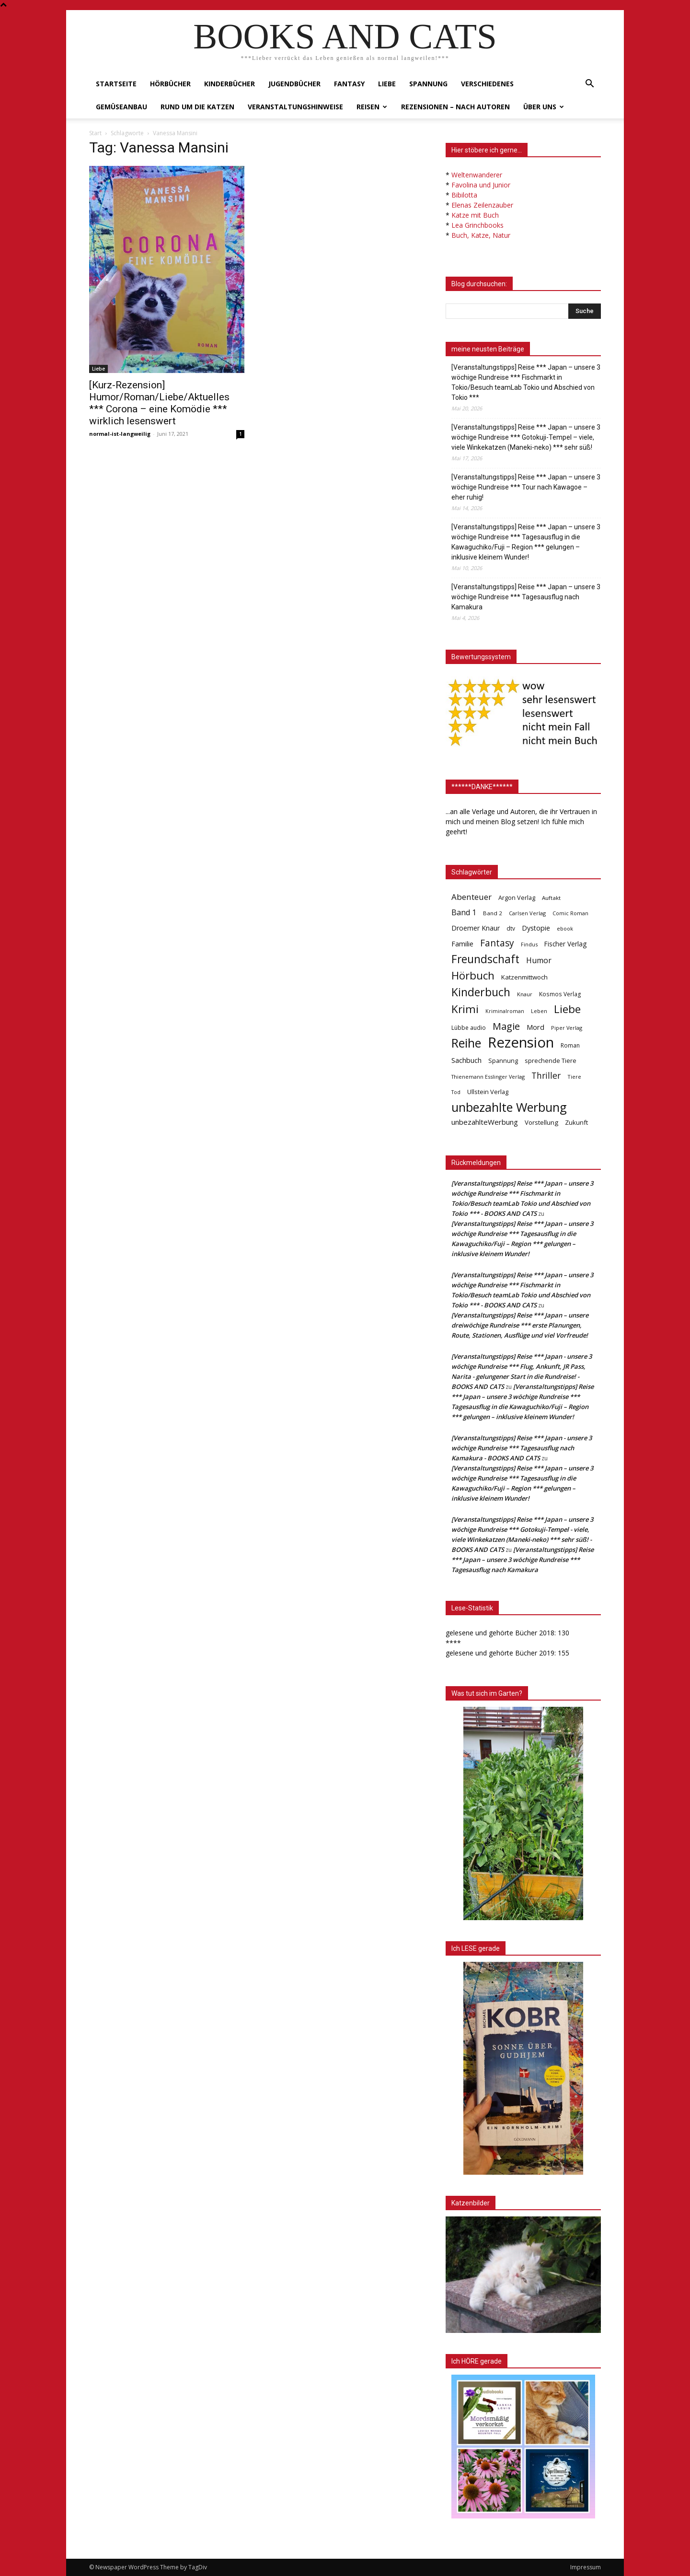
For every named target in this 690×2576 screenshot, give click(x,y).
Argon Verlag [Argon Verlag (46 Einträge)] (516, 898)
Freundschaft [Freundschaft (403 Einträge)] (485, 959)
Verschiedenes (487, 83)
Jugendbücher (294, 83)
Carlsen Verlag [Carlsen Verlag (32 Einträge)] (527, 913)
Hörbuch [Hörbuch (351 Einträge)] (472, 975)
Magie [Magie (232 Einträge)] (506, 1026)
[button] (589, 84)
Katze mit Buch (475, 215)
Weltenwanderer (476, 174)
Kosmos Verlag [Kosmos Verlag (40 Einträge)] (560, 994)
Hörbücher (170, 83)
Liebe (387, 83)
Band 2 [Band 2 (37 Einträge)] (492, 913)
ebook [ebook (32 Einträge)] (565, 928)
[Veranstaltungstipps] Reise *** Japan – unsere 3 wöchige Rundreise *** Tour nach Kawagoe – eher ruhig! (525, 487)
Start (95, 133)
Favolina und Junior (480, 184)
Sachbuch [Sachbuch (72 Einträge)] (466, 1060)
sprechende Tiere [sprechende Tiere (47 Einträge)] (550, 1060)
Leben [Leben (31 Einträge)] (539, 1010)
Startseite (116, 83)
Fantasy (349, 83)
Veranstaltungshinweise (295, 106)
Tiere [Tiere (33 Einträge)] (574, 1076)
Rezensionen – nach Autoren (455, 106)
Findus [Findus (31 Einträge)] (529, 944)
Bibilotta (464, 194)
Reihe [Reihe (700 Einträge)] (466, 1043)
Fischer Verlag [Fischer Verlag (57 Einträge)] (565, 943)
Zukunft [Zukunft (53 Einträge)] (576, 1122)
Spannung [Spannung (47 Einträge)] (503, 1060)
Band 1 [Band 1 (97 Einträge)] (463, 913)
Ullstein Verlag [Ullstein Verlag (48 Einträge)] (487, 1091)
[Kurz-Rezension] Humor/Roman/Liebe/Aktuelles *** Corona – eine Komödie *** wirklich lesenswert (159, 403)
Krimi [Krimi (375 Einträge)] (465, 1009)
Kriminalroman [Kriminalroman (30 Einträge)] (504, 1011)
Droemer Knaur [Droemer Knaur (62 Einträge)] (475, 927)
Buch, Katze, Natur (480, 235)
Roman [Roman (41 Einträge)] (570, 1045)
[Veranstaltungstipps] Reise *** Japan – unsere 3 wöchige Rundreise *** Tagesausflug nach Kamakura (525, 597)
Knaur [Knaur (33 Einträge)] (524, 994)
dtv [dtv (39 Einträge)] (510, 928)
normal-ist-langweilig (119, 433)
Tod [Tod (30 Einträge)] (455, 1092)
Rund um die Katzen (197, 106)
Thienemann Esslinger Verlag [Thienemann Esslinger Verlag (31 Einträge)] (488, 1076)
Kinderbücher (229, 83)
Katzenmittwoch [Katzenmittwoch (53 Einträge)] (524, 977)
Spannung (428, 83)
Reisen (371, 106)
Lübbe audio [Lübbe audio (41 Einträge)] (468, 1028)
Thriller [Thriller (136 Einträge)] (546, 1076)
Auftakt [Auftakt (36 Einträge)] (551, 897)
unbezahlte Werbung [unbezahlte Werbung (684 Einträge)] (509, 1107)
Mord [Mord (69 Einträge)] (535, 1027)
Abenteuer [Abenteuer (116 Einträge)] (471, 897)
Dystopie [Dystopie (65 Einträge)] (536, 927)
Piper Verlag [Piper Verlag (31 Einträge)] (566, 1027)
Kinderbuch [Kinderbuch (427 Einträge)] (480, 992)
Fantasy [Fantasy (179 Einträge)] (497, 943)
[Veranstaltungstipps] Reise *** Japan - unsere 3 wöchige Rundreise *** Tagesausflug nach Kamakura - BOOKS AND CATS (521, 1448)
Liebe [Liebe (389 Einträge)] (567, 1009)
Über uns (543, 106)
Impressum (585, 2567)
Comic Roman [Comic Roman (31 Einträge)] (570, 913)
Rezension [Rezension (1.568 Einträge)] (521, 1042)
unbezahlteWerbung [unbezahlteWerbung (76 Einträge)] (484, 1122)
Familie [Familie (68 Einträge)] (462, 943)
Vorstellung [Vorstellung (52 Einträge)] (541, 1122)
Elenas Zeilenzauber (482, 205)
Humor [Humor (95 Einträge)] (539, 961)
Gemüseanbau (121, 106)
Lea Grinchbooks (477, 225)
